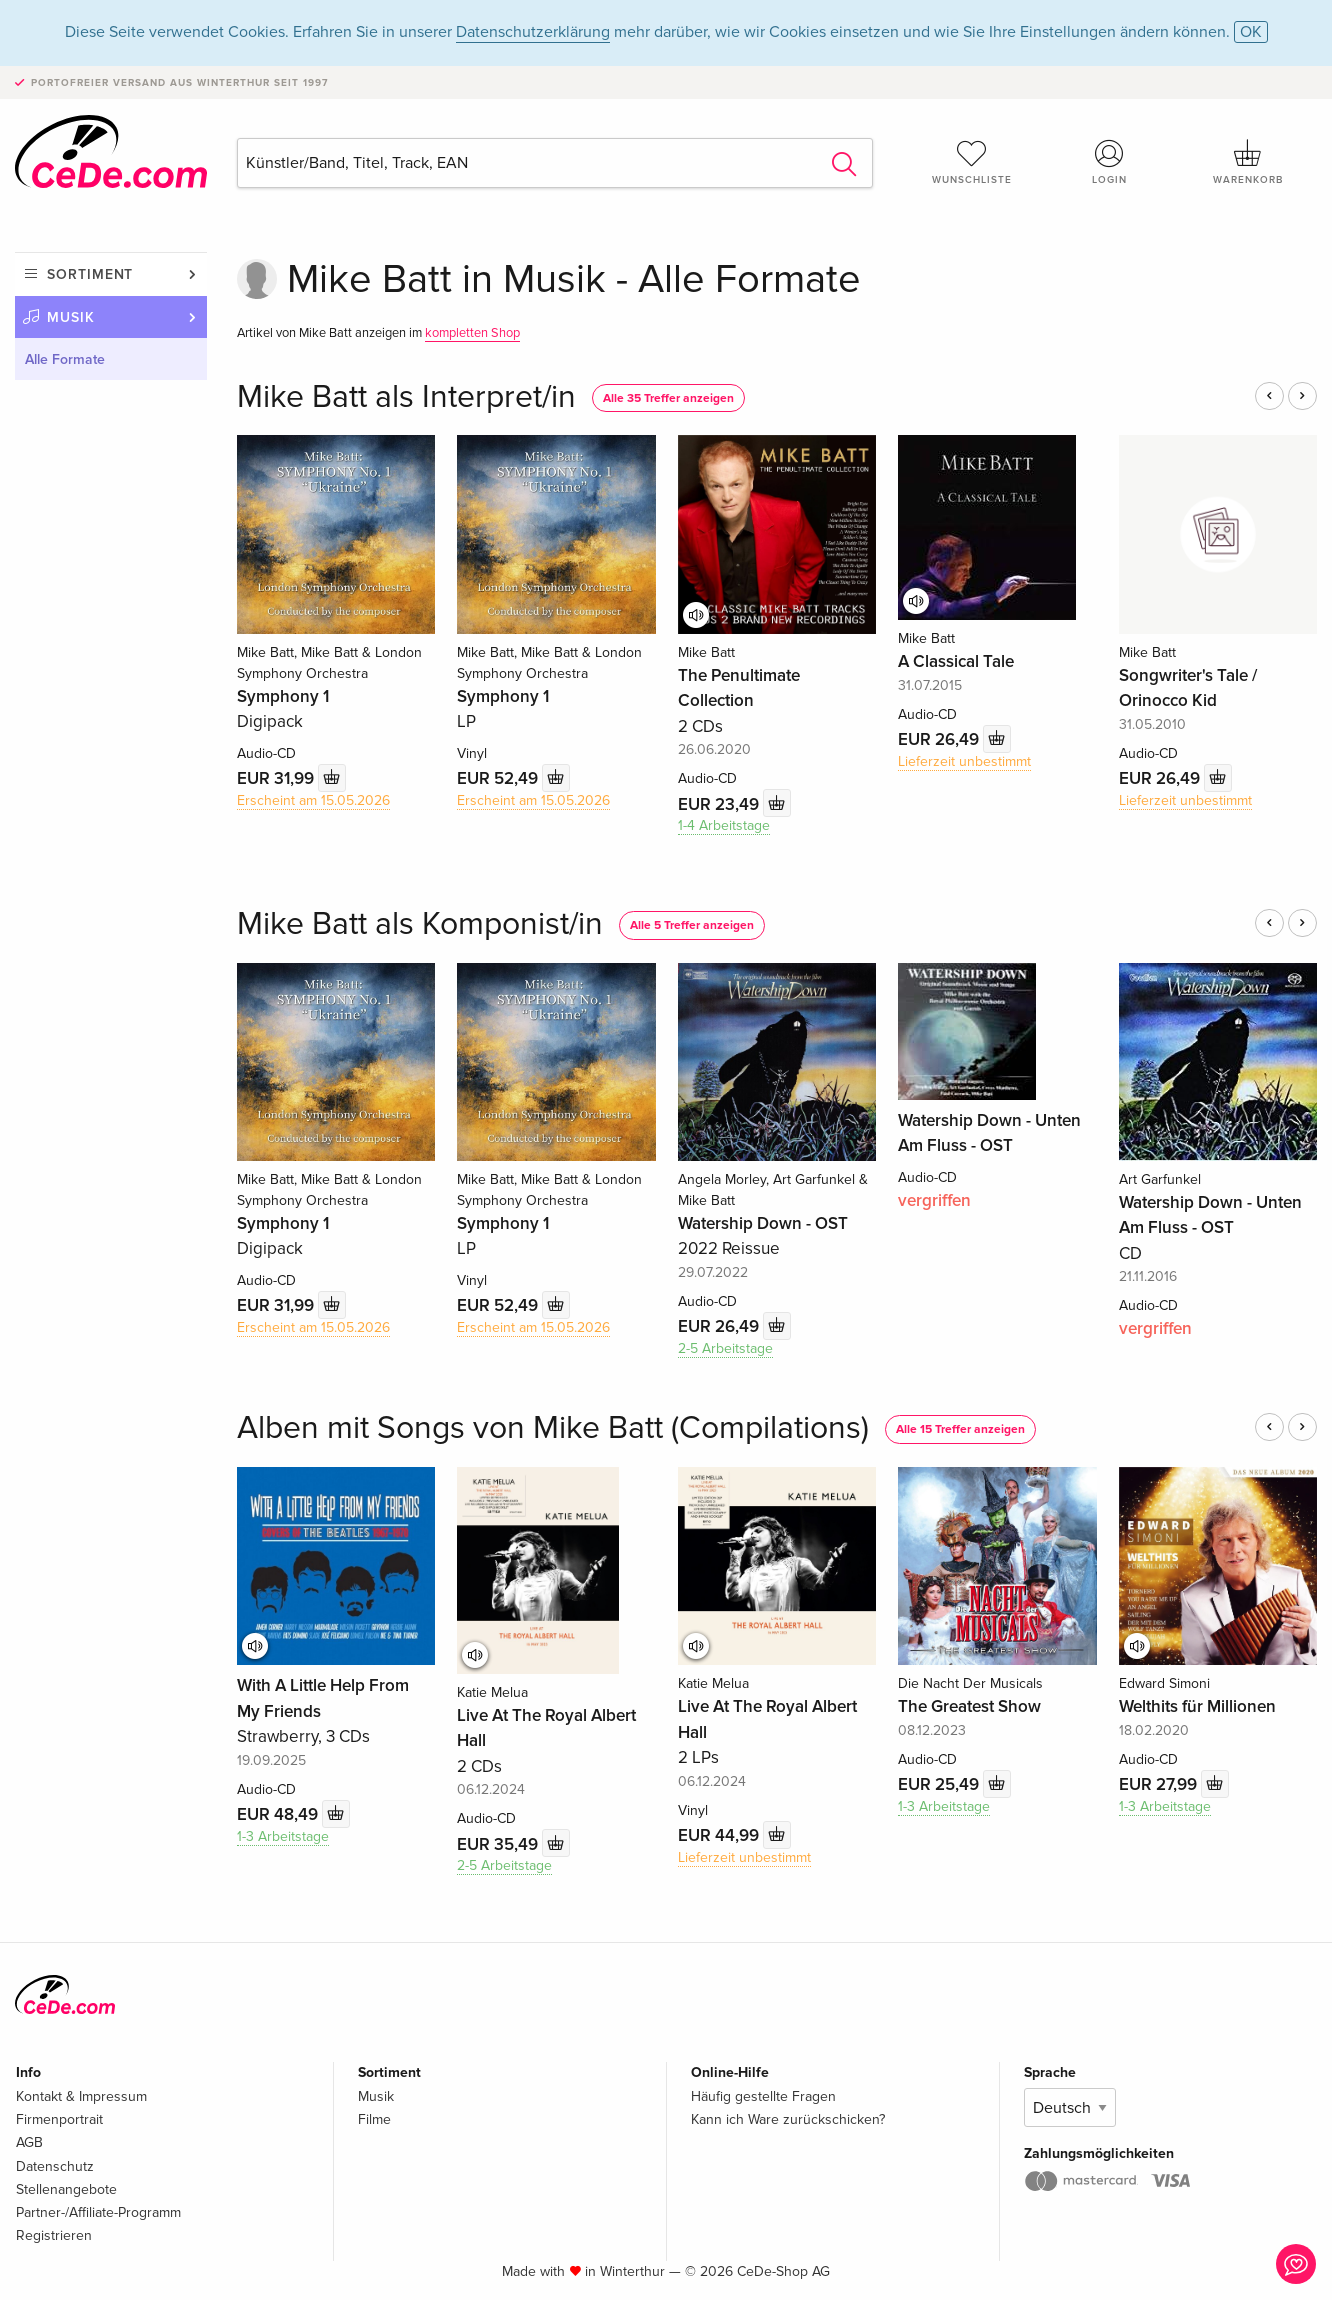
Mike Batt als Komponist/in (420, 924)
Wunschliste (972, 162)
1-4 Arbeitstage (724, 825)
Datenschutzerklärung (533, 32)
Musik (71, 317)
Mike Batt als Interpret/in (406, 397)
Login (1110, 162)
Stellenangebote (66, 2189)
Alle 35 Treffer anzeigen (668, 398)
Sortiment (90, 274)
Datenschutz (55, 2166)
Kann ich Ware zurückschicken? (788, 2119)
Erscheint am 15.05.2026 (313, 800)
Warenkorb (1248, 162)
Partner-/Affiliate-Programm (98, 2212)
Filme (374, 2119)
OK (1251, 32)
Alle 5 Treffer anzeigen (692, 925)
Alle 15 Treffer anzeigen (960, 1429)
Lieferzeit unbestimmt (964, 761)
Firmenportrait (59, 2119)
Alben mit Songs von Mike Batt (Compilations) (553, 1428)
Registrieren (54, 2235)
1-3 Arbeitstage (283, 1836)
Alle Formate (65, 359)
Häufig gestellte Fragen (763, 2096)
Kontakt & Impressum (81, 2096)
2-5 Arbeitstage (725, 1348)
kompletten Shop (472, 333)
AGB (29, 2142)
